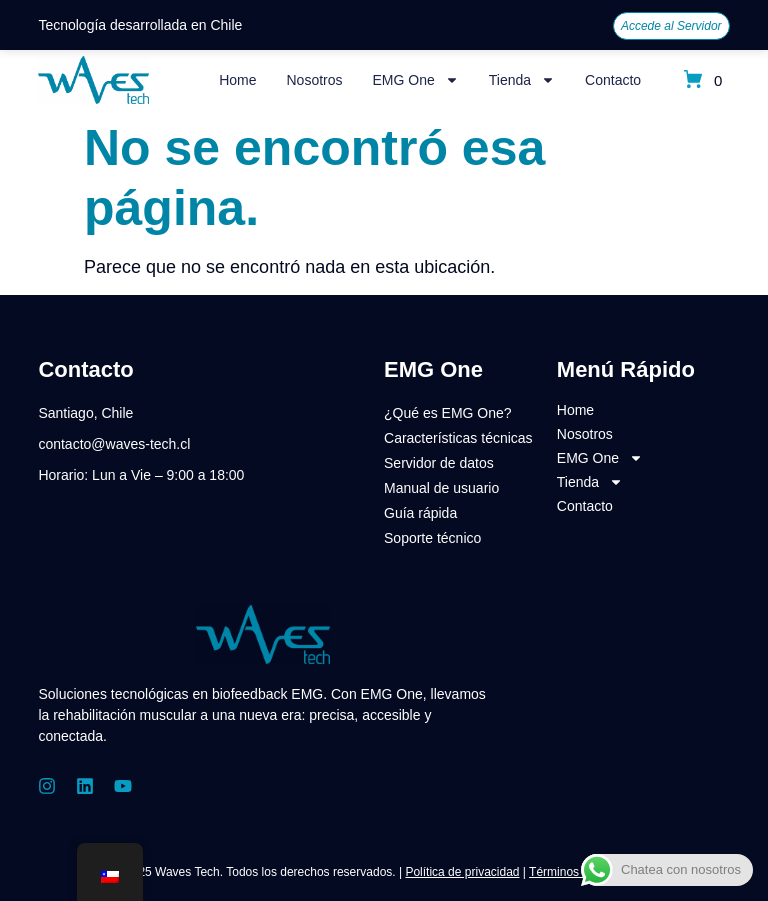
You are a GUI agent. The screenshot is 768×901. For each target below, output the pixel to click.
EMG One (416, 80)
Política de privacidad (462, 872)
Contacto (613, 80)
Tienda (522, 80)
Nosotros (314, 80)
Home (237, 80)
